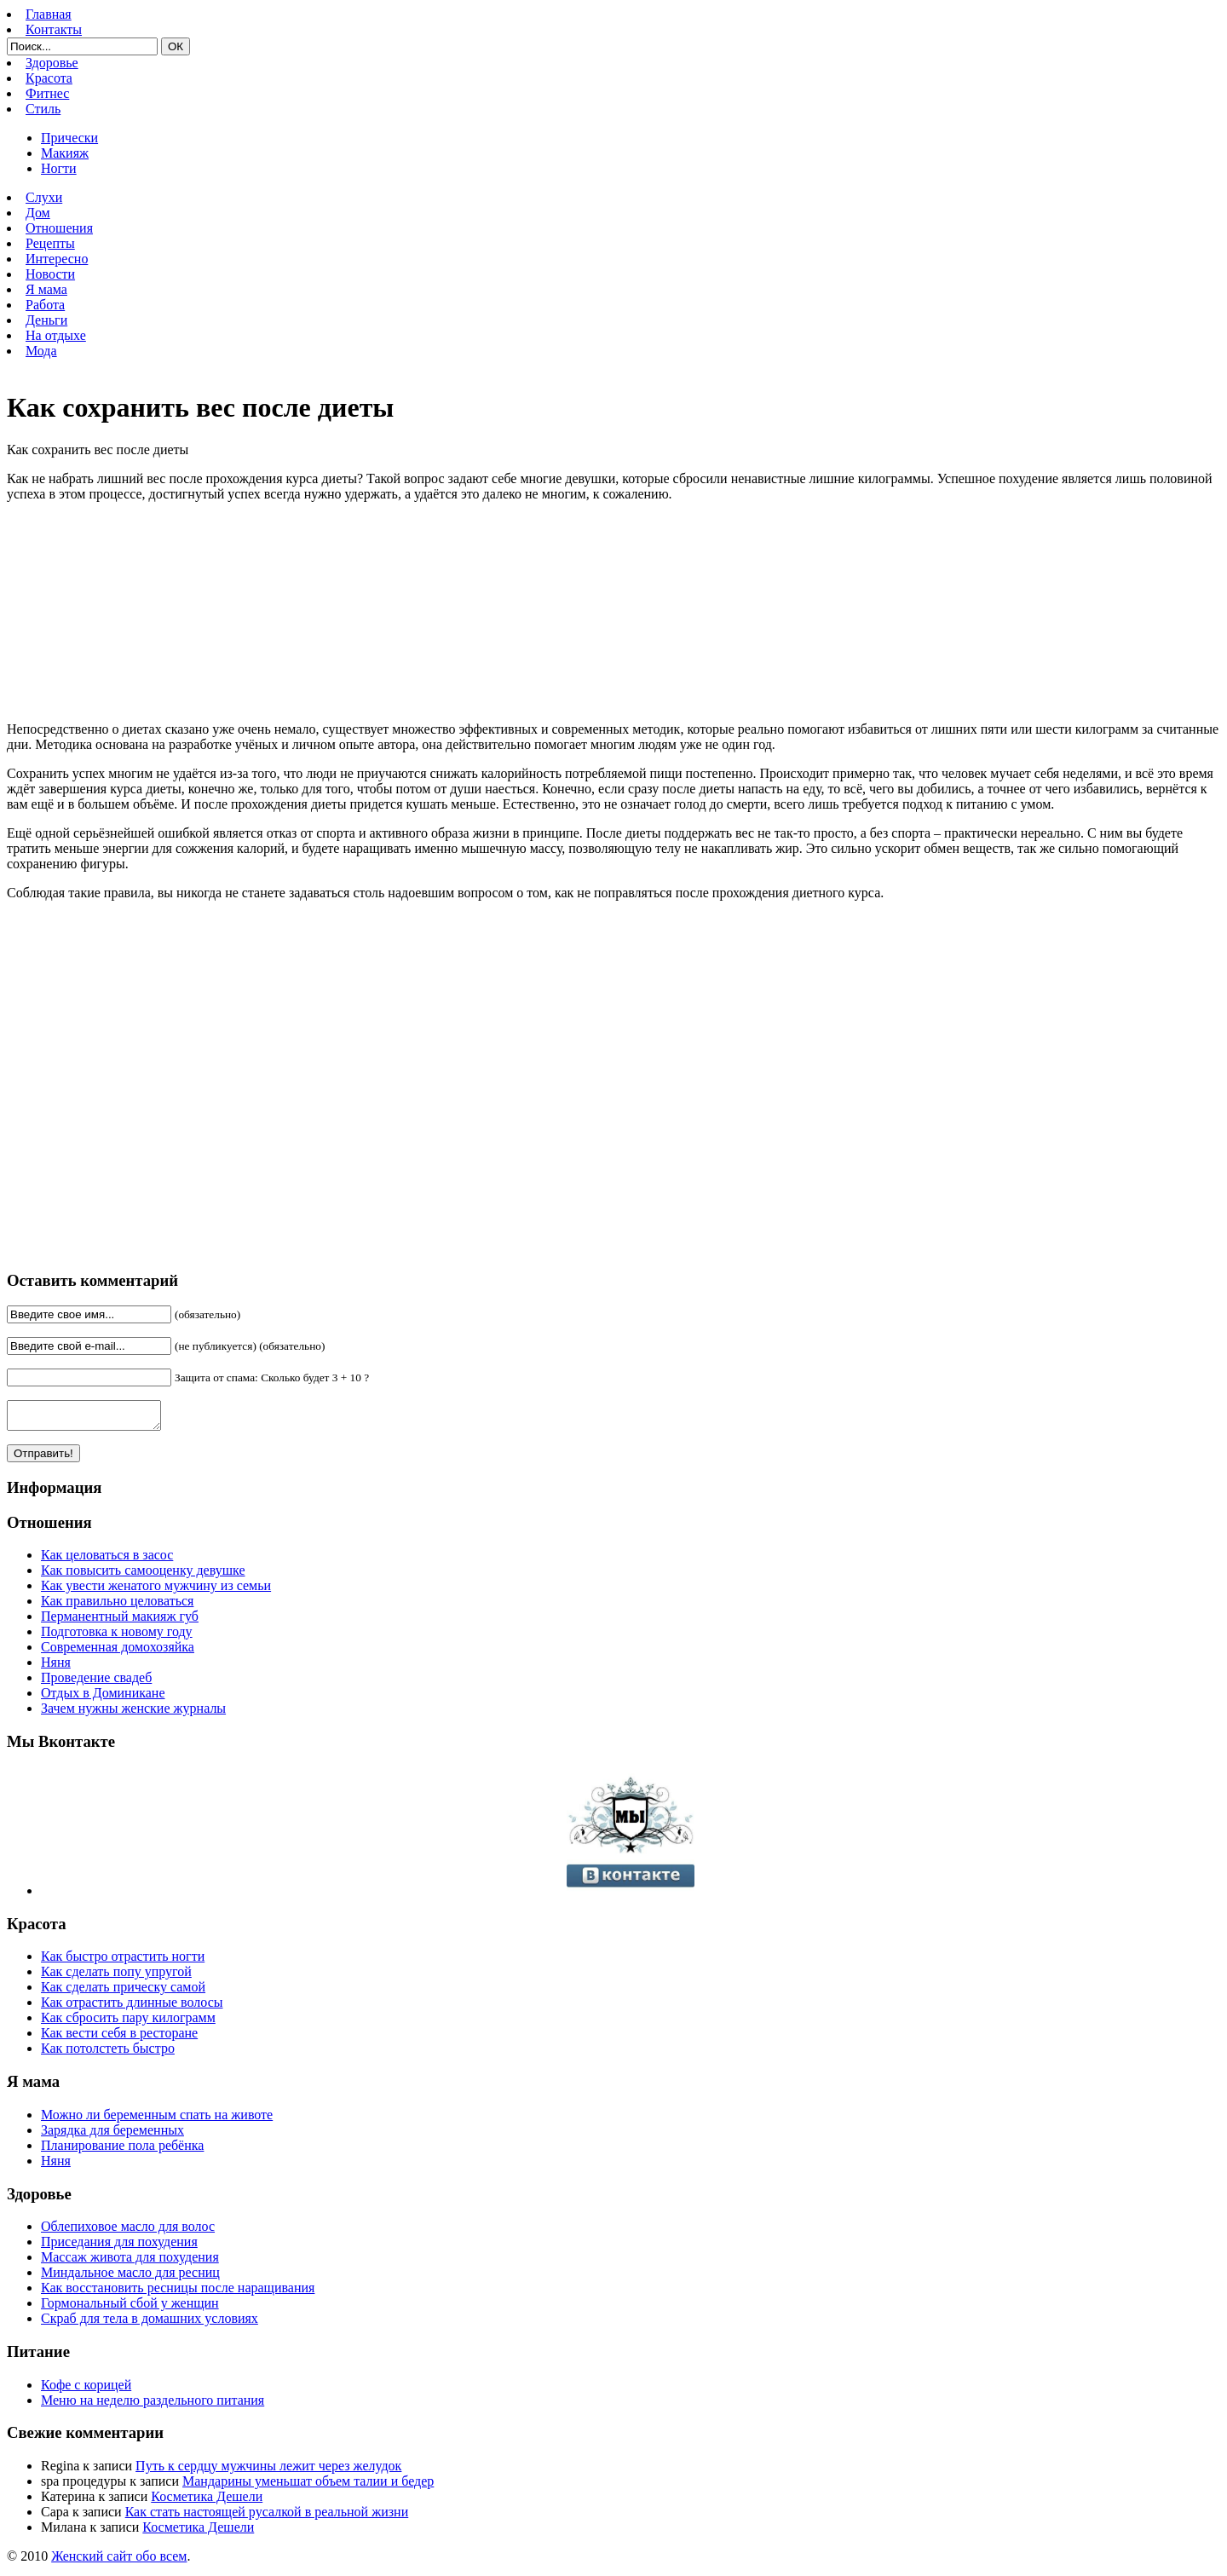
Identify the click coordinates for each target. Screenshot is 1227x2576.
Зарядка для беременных (112, 2135)
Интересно (57, 258)
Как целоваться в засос (107, 1560)
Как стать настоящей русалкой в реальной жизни (267, 2517)
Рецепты (50, 243)
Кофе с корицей (86, 2390)
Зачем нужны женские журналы (133, 1713)
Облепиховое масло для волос (128, 2231)
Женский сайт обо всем (119, 2561)
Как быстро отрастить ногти (122, 1961)
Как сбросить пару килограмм (128, 2022)
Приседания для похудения (119, 2246)
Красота (49, 78)
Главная (49, 14)
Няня (56, 1667)
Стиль (43, 108)
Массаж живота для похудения (130, 2262)
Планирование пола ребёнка (122, 2150)
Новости (50, 274)
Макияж (65, 153)
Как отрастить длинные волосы (132, 2007)
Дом (38, 212)
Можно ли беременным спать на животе (157, 2119)
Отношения (59, 228)
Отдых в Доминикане (103, 1698)
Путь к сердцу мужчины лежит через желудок (268, 2471)
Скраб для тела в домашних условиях (149, 2323)
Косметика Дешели (206, 2501)
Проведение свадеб (96, 1682)
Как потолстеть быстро (108, 2053)
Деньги (46, 320)
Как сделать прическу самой (123, 1992)
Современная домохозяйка (117, 1652)
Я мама (46, 289)
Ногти (59, 168)
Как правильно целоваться (117, 1606)
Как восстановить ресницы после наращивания (177, 2292)
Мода (41, 350)
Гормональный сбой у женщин (130, 2308)
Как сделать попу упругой (116, 1976)
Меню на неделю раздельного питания (152, 2405)
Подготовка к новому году (117, 1636)
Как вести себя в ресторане (119, 2038)
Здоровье (52, 62)
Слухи (44, 197)
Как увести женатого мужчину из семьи (156, 1590)
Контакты (54, 29)
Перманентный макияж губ (120, 1621)
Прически (69, 137)
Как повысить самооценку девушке (143, 1575)
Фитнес (47, 93)
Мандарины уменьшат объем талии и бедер (308, 2486)
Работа (45, 304)
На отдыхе (56, 335)
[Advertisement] (254, 1084)
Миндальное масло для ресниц (130, 2277)
